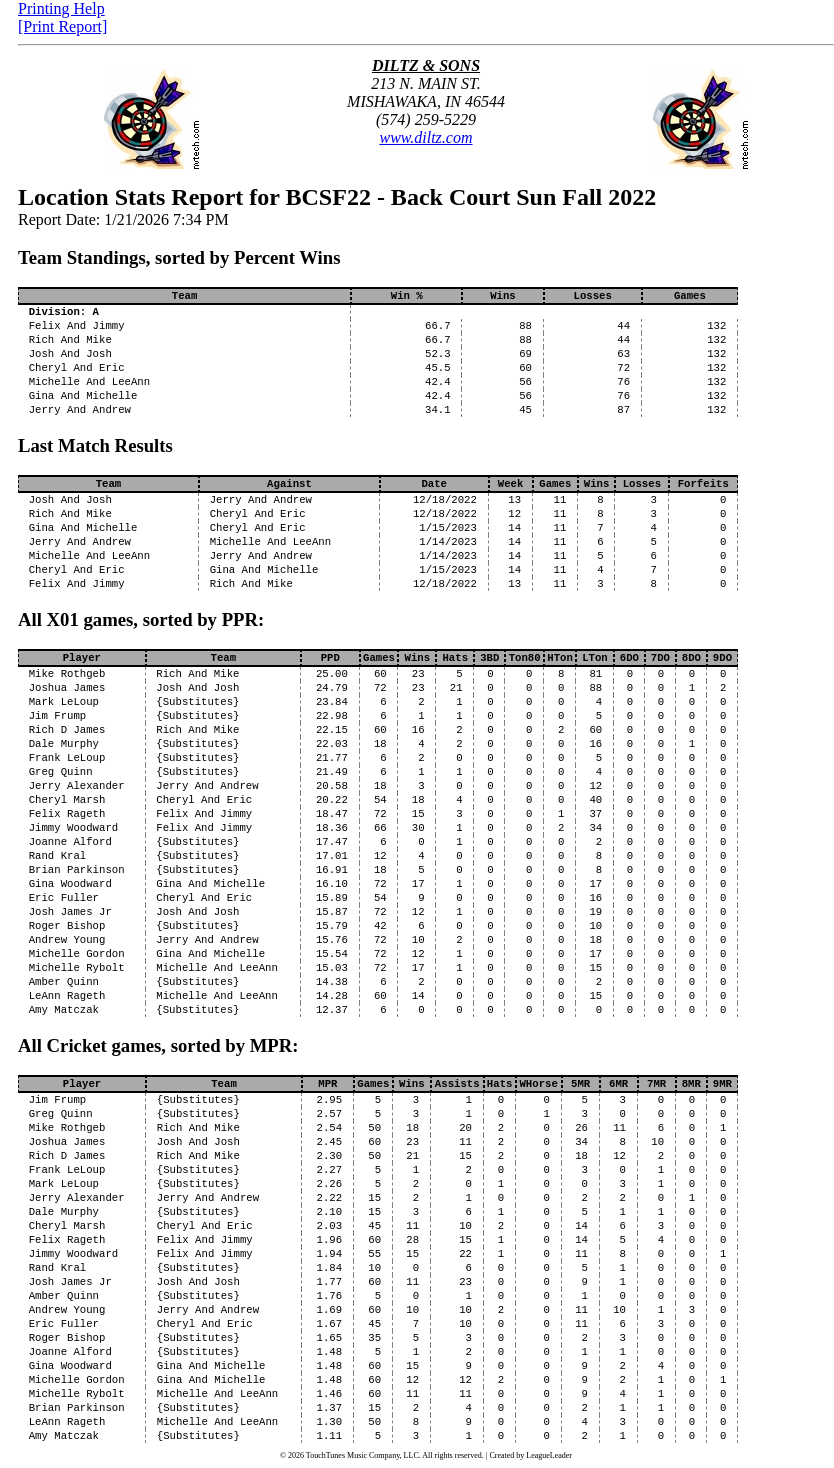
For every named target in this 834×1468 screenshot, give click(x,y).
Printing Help (61, 8)
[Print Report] (62, 26)
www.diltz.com (425, 137)
